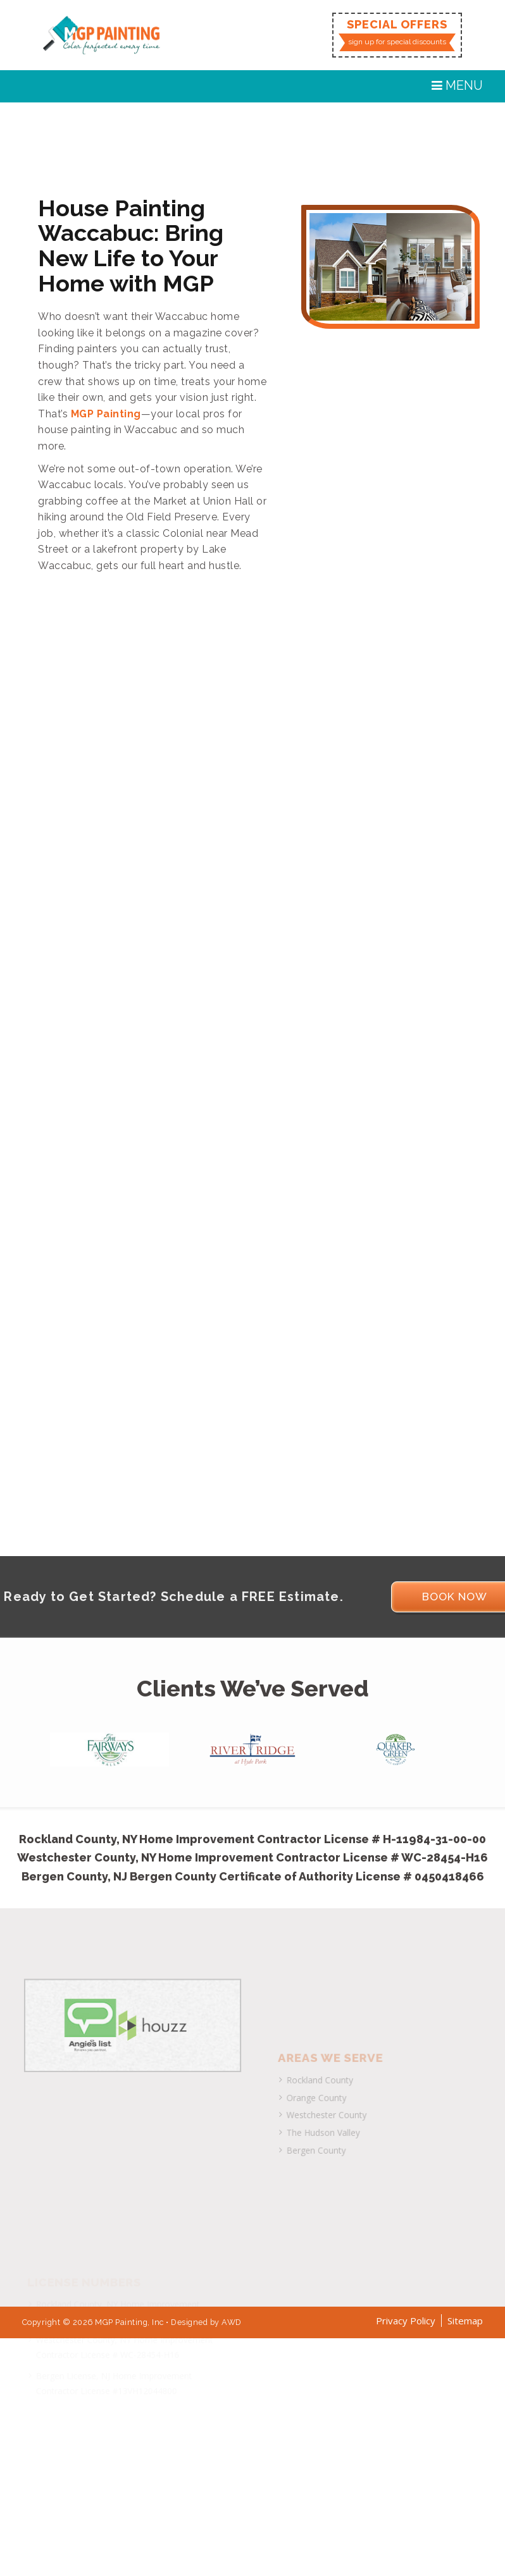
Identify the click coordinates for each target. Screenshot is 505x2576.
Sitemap (465, 2320)
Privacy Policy (405, 2320)
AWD (231, 2322)
